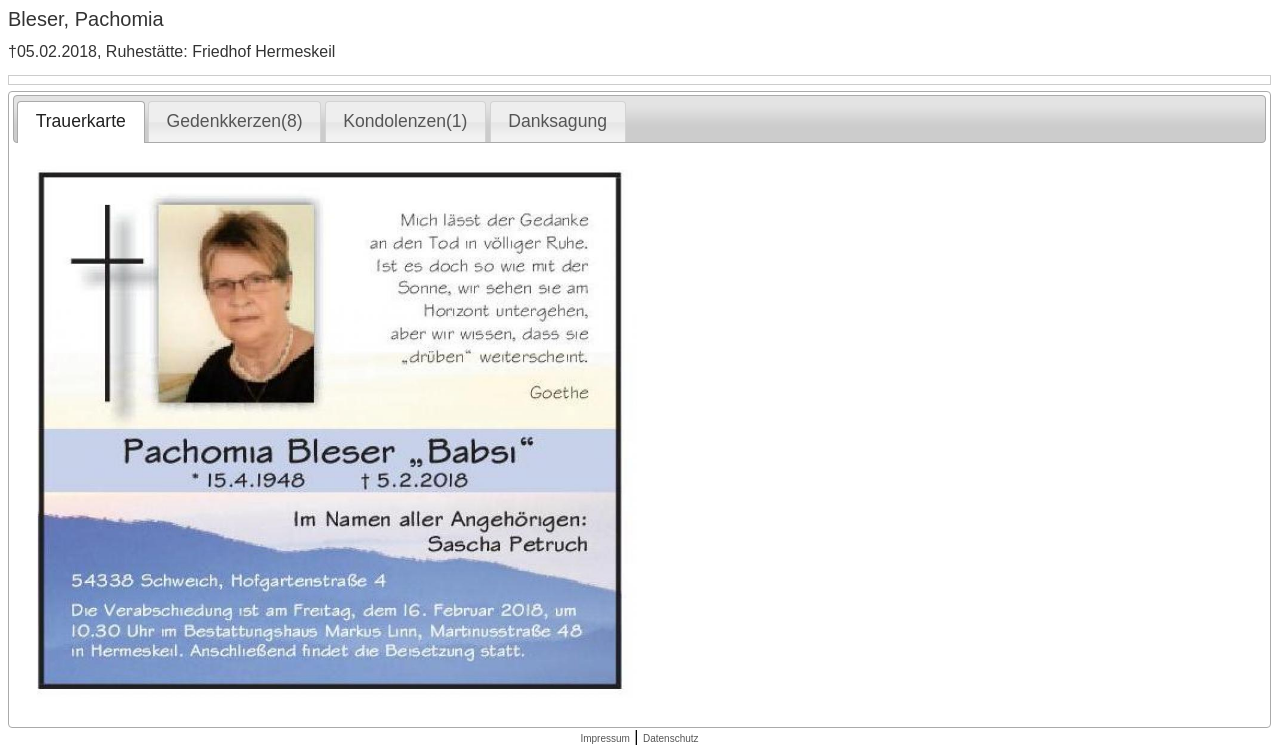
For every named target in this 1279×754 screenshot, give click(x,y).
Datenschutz (671, 738)
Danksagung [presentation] (557, 121)
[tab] (80, 122)
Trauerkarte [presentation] (81, 121)
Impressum (604, 738)
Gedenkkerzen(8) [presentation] (235, 121)
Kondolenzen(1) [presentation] (405, 121)
